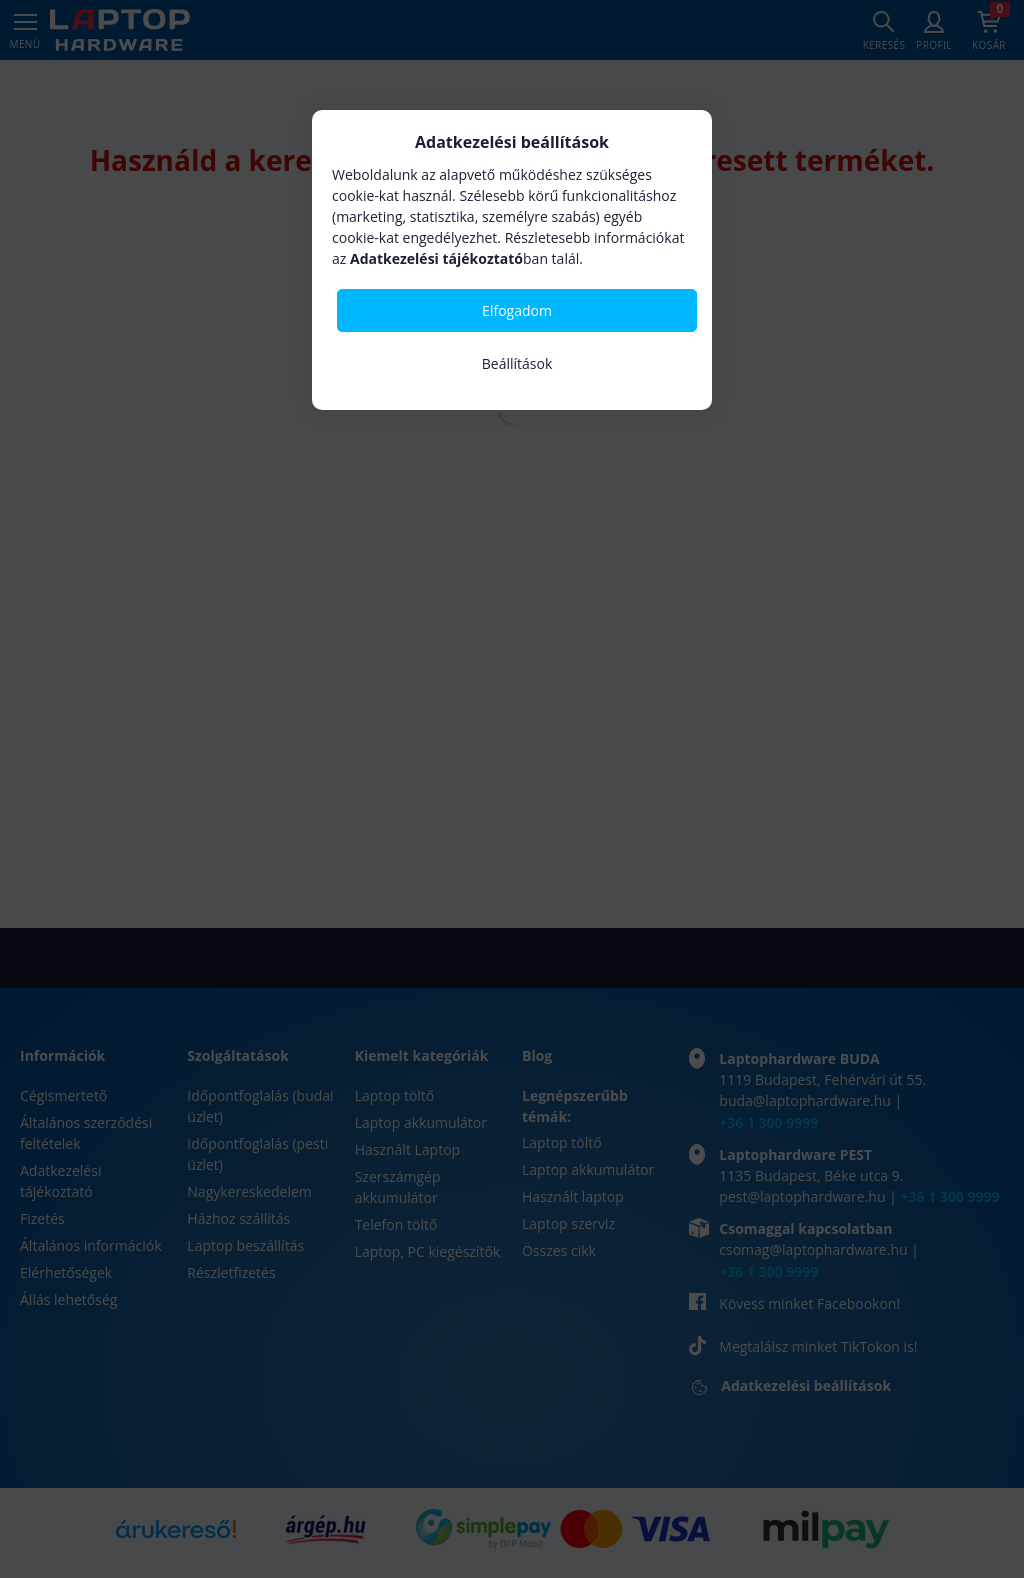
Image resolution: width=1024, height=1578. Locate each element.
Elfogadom (517, 310)
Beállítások (517, 363)
